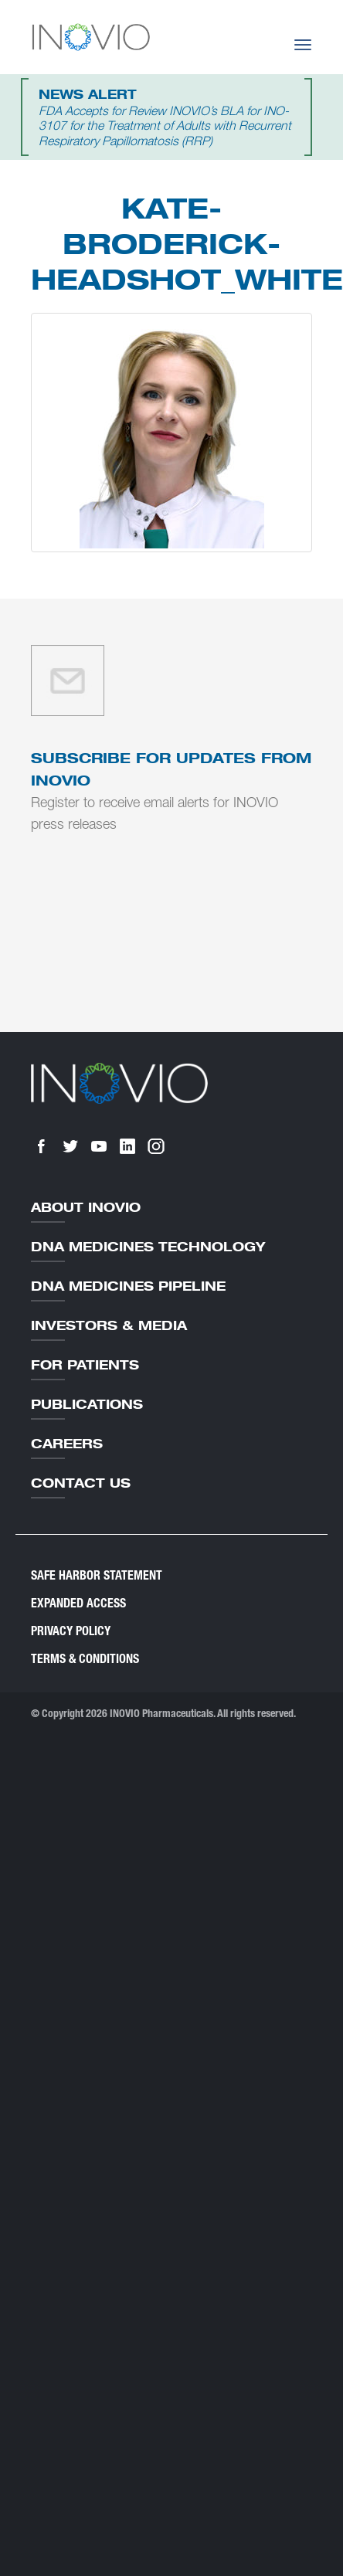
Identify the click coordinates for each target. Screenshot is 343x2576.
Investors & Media (109, 1325)
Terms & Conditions (85, 1658)
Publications (87, 1404)
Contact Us (81, 1483)
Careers (67, 1443)
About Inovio (86, 1207)
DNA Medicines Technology (148, 1246)
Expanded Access (78, 1603)
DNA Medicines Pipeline (128, 1286)
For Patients (85, 1365)
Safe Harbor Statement (96, 1575)
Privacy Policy (70, 1631)
